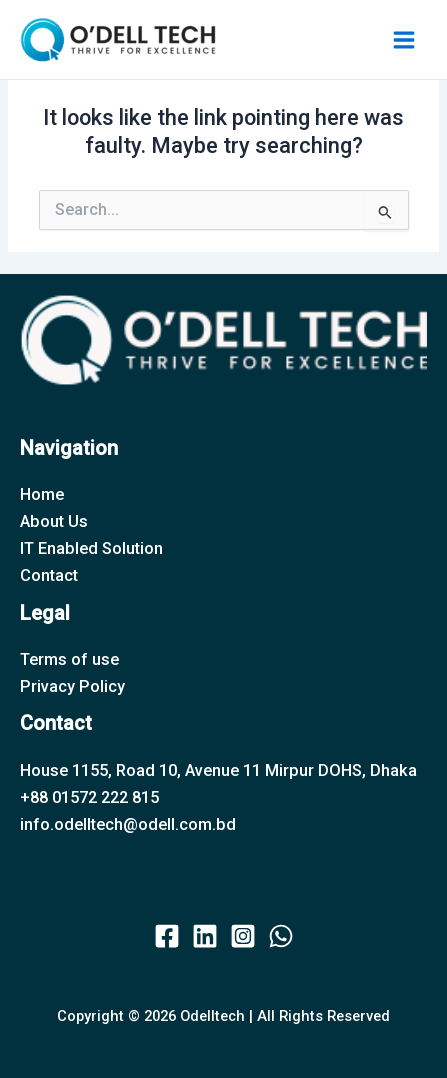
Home (42, 494)
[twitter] (205, 936)
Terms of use (69, 659)
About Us (54, 521)
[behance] (281, 936)
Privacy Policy (72, 686)
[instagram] (243, 936)
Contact (49, 575)
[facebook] (167, 936)
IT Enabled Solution (91, 548)
